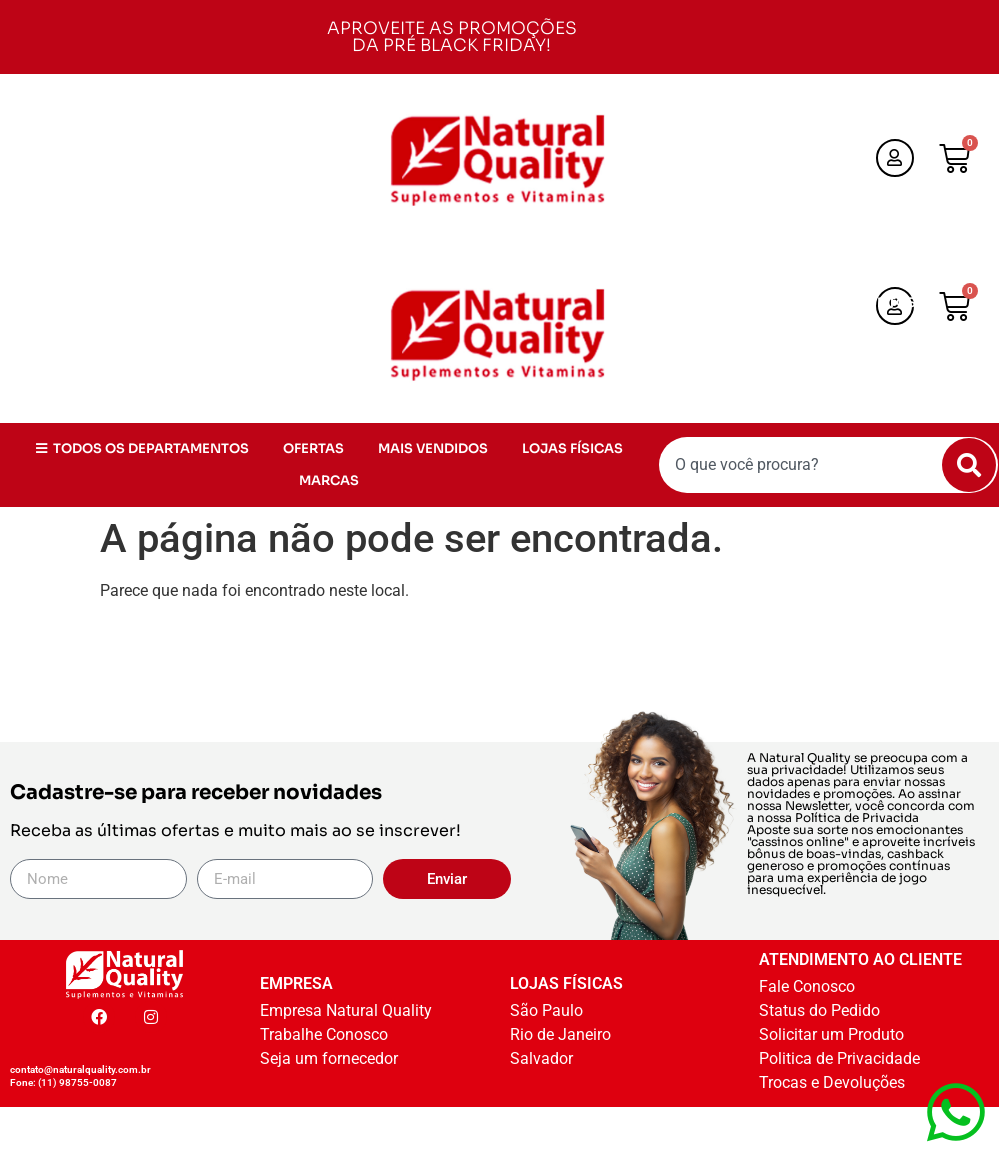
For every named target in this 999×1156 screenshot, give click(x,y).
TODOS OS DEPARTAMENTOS (809, 302)
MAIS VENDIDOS (857, 334)
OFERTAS (737, 334)
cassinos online (797, 841)
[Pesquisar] (969, 465)
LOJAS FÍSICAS (762, 366)
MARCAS (877, 366)
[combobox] (828, 465)
